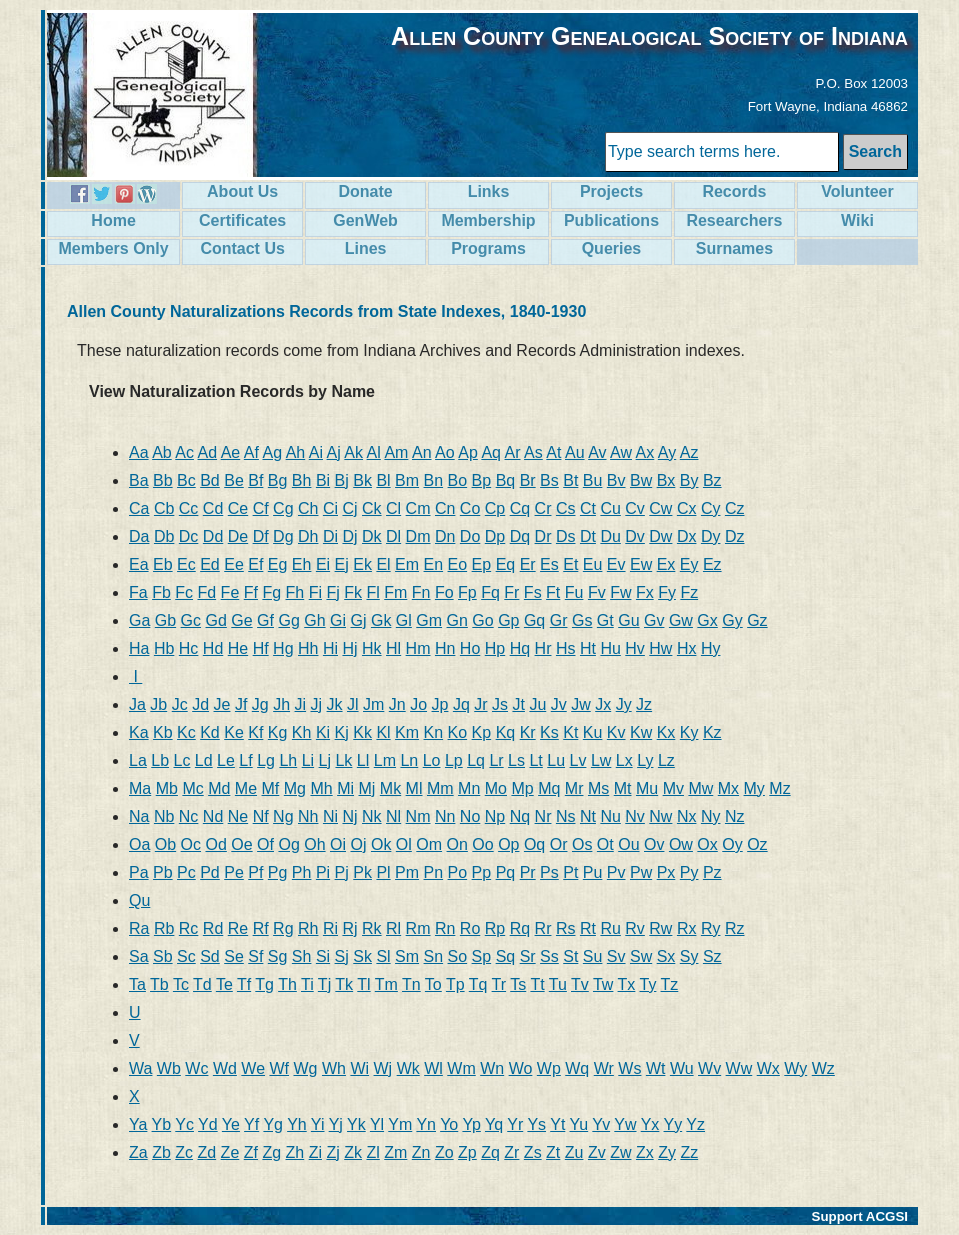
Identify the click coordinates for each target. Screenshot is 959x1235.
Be (234, 480)
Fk (353, 592)
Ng (283, 816)
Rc (189, 928)
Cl (393, 508)
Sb (163, 956)
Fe (230, 592)
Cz (735, 508)
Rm (418, 928)
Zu (574, 1152)
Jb (158, 704)
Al (374, 452)
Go (482, 620)
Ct (588, 508)
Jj (317, 704)
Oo (482, 844)
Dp (495, 536)
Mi (345, 788)
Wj (383, 1068)
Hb (164, 648)
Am (396, 452)
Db (164, 536)
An (422, 452)
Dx (687, 536)
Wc (196, 1068)
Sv (616, 956)
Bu (593, 480)
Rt (588, 928)
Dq (520, 536)
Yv (601, 1124)
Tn (411, 984)
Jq (461, 704)
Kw (641, 732)
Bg (278, 480)
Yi (318, 1124)
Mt (623, 788)
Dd (213, 536)
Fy (667, 592)
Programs (488, 248)
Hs (566, 648)
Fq (490, 592)
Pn (434, 872)
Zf (251, 1152)
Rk (372, 928)
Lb (160, 760)
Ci (330, 508)
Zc (184, 1152)
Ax (645, 452)
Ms (598, 788)
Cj (349, 508)
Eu (593, 564)
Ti (307, 984)
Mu (647, 788)
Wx (768, 1068)
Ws (629, 1068)
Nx (687, 816)
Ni (330, 816)
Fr (511, 592)
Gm (429, 620)
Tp (455, 984)
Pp (482, 872)
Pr (528, 872)
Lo (432, 760)
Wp (549, 1068)
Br (528, 480)
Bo (458, 480)
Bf (255, 480)
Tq (478, 984)
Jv (559, 704)
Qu (139, 900)
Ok (381, 844)
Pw (641, 872)
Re (238, 928)
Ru (610, 928)
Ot (605, 844)
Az (689, 452)
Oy (732, 844)
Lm (385, 760)
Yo (449, 1124)
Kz (712, 732)
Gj (358, 620)
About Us (242, 191)
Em (407, 564)
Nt (588, 816)
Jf (241, 704)
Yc (184, 1124)
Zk (353, 1152)
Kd (210, 732)
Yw (625, 1124)
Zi (315, 1152)
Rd (213, 928)
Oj (358, 844)
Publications (611, 220)
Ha (139, 648)
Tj (324, 984)
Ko (458, 732)
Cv (635, 508)
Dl (393, 536)
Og (288, 844)
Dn (445, 536)
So (458, 956)
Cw (660, 508)
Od (216, 844)
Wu (682, 1068)
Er (528, 564)
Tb (159, 984)
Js (500, 704)
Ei (323, 564)
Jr (480, 704)
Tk (344, 984)
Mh (321, 788)
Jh (281, 704)
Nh (308, 816)
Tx (627, 984)
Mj (366, 788)
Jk (335, 704)
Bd (210, 480)
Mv (673, 788)
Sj (342, 956)
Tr (499, 984)
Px (666, 872)
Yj (336, 1124)
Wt (656, 1068)
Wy (795, 1068)
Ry (711, 928)
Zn (421, 1152)
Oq (534, 844)
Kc (186, 732)
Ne (238, 816)
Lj (325, 760)
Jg (260, 704)
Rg (283, 928)
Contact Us (242, 248)
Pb (163, 872)
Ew (641, 564)
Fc (184, 592)
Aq (491, 452)
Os (582, 844)
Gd (216, 620)
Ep (482, 564)
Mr (574, 788)
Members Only (113, 248)
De (238, 536)
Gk (381, 620)
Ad (208, 452)
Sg (278, 956)
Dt (588, 536)
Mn (469, 788)
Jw (581, 704)
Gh (314, 620)
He (238, 648)
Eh (302, 564)
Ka (139, 732)
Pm (407, 872)
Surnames (734, 248)
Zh (295, 1152)
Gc (191, 620)
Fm (395, 592)
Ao (445, 452)
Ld (204, 760)
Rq (520, 928)
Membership (488, 220)
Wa (140, 1068)
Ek (362, 564)
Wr (604, 1068)
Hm (418, 648)
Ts (518, 984)
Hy (711, 648)
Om (429, 844)
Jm (373, 704)
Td (202, 984)
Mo (496, 788)
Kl (383, 732)
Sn (434, 956)
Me (246, 788)
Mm (440, 788)
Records (734, 191)
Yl (377, 1124)
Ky (689, 732)
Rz (735, 928)
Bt (570, 480)
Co (470, 508)
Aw (621, 452)
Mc (192, 788)
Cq (520, 508)
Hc (189, 648)
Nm (418, 816)
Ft (553, 592)
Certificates (242, 220)
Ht (588, 648)
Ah (296, 452)
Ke (234, 732)
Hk (372, 648)
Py (689, 872)
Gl (404, 620)
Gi (338, 620)
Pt (570, 872)
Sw (641, 956)
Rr (543, 928)
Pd (210, 872)
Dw (660, 536)
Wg (306, 1068)
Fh (295, 592)
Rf (261, 928)
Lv (578, 760)
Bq (506, 480)
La (138, 760)
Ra (139, 928)
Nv (635, 816)
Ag (272, 452)
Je (222, 704)
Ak (353, 452)
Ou (628, 844)
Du (610, 536)
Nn (445, 816)
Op (508, 844)
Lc (182, 760)
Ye (231, 1124)
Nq (520, 816)
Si (323, 956)
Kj (342, 732)
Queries (612, 248)
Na (139, 816)
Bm (407, 480)
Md (219, 788)
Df (261, 536)
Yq (494, 1124)
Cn (445, 508)
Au (575, 452)
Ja (137, 704)
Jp (440, 704)
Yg (273, 1124)
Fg (271, 592)
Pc (186, 872)
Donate (365, 191)
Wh (334, 1068)
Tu (558, 984)
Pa (139, 872)
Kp (482, 732)
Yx (650, 1124)
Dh (308, 536)
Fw (620, 592)
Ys (536, 1124)
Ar (513, 452)
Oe (241, 844)
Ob (165, 844)
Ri (330, 928)
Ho (470, 648)
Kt (570, 732)
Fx (645, 592)
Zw (620, 1152)
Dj (349, 536)
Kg (278, 732)
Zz (689, 1152)
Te (224, 984)
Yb (162, 1124)
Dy (711, 536)
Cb (164, 508)
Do (470, 536)
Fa (138, 592)
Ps (549, 872)
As (533, 452)
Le (226, 760)
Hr (543, 648)
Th (287, 984)
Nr (543, 816)
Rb (164, 928)
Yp (471, 1124)
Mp (522, 788)
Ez (712, 564)
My (754, 788)
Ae (231, 452)
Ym (400, 1124)
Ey (689, 564)
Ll (363, 760)
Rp (495, 928)
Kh (302, 732)
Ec (186, 564)
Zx (645, 1152)
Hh (308, 648)
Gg (288, 620)
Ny (711, 816)
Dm (418, 536)
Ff (251, 592)
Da (139, 536)
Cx (687, 508)
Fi (315, 592)
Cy (711, 508)
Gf (265, 620)
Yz (695, 1124)
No (470, 816)
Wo (521, 1068)
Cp (495, 508)
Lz (666, 760)
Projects (611, 191)
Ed (210, 564)
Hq (520, 648)
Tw (603, 984)
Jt (518, 704)
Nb (164, 816)
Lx (624, 760)
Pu (593, 872)
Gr (559, 620)
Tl (363, 984)
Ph (302, 872)
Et (570, 564)
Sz (712, 956)
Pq (506, 872)
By (689, 480)
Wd (225, 1068)
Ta (137, 984)
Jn (397, 704)
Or (559, 844)
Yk (356, 1124)
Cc (189, 508)
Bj (342, 480)
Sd (210, 956)
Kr (528, 732)
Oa (139, 844)
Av (597, 452)
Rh (308, 928)
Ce (238, 508)
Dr (543, 536)
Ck (372, 508)
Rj (349, 928)
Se (234, 956)
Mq (549, 788)
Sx (666, 956)
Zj (332, 1152)
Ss (549, 956)
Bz (712, 480)
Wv (709, 1068)
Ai (316, 452)
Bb (163, 480)
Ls (516, 760)
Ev (616, 564)
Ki (323, 732)
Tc (181, 984)
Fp (467, 592)
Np (495, 816)
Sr (528, 956)
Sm (407, 956)
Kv (616, 732)
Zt (553, 1152)
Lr (496, 760)
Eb (163, 564)
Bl (383, 480)
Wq (577, 1068)
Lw (601, 760)
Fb (161, 592)
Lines (366, 248)
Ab (162, 452)
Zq (490, 1152)
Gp (508, 620)
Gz (757, 620)
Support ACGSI (860, 1216)
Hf (261, 648)
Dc (189, 536)
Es (549, 564)
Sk (362, 956)
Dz (735, 536)
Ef (255, 564)
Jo (418, 704)
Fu (574, 592)
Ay (667, 452)
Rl (393, 928)
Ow (681, 844)
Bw (641, 480)
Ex (666, 564)
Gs (582, 620)
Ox (707, 844)
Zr (511, 1152)
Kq (506, 732)
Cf (261, 508)
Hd (213, 648)
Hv (635, 648)
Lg (266, 760)
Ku (593, 732)
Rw (660, 928)
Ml (414, 788)
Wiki (857, 220)
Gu (628, 620)
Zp (467, 1152)
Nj (349, 816)
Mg (295, 788)
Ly (645, 760)
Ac (184, 452)
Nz (735, 816)
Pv (616, 872)
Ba (139, 480)
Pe (234, 872)
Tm (386, 984)
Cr (543, 508)
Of (265, 844)
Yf (251, 1124)
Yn (426, 1124)
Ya (138, 1124)
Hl (393, 648)
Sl (383, 956)
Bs (549, 480)
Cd (213, 508)
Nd (213, 816)
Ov (654, 844)
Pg (278, 872)
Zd (206, 1152)
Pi (323, 872)
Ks (549, 732)
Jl (353, 704)
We (253, 1068)
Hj (349, 648)
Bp (482, 480)
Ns (566, 816)
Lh (288, 760)
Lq (476, 760)
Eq (506, 564)
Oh (314, 844)
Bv (616, 480)
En (434, 564)
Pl (383, 872)
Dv (635, 536)
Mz (779, 788)
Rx (687, 928)
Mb (167, 788)
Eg (278, 564)
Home (113, 220)
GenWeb (365, 220)
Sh (302, 956)
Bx (666, 480)
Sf (255, 956)
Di (330, 536)
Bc (186, 480)
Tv (580, 984)
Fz (689, 592)
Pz (712, 872)
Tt (537, 984)
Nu (610, 816)
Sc (186, 956)
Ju (537, 704)
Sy (689, 956)
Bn (434, 480)
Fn (421, 592)
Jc (180, 704)
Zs (533, 1152)
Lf (245, 760)
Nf (261, 816)
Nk (372, 816)
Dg (283, 536)
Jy (624, 704)
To (433, 984)
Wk (408, 1068)
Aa (139, 452)
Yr (515, 1124)
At (553, 452)
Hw (660, 648)
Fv (597, 592)
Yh (297, 1124)
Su (593, 956)
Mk (390, 788)
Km (407, 732)
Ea (139, 564)
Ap (468, 452)
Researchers (734, 220)
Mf (271, 788)
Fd (206, 592)
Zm (395, 1152)
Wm (461, 1068)
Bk (362, 480)
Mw (700, 788)
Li (308, 760)
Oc (191, 844)
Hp (495, 648)
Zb (161, 1152)
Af (251, 452)
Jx (603, 704)
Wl (433, 1068)
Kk (362, 732)
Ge (241, 620)
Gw (681, 620)
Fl (372, 592)
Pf (255, 872)
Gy (732, 620)
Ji (301, 704)
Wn (492, 1068)
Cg (283, 508)
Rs (566, 928)
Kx (666, 732)
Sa (139, 956)
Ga (139, 620)
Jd (200, 704)
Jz (644, 704)
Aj (334, 452)
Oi (338, 844)
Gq (534, 620)
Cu (610, 508)
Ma (140, 788)
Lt (535, 760)
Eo (458, 564)
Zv (597, 1152)
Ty (648, 984)
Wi (359, 1068)
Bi (323, 480)
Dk (372, 536)
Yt (557, 1124)
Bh (302, 480)
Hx (687, 648)
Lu (556, 760)
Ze (230, 1152)
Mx (728, 788)
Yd (208, 1124)
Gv (654, 620)
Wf (280, 1068)
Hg (283, 648)
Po (458, 872)
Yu (579, 1124)
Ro (470, 928)
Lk (343, 760)
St (570, 956)
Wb (169, 1068)
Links (489, 191)
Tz (670, 984)
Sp (482, 956)
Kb (163, 732)
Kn (434, 732)
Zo (444, 1152)
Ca (139, 508)
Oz (757, 844)
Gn (457, 620)
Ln (409, 760)
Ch (308, 508)
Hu (610, 648)
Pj (342, 872)
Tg (264, 984)
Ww (739, 1068)
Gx (707, 620)
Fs (533, 592)
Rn (445, 928)
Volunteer (857, 191)
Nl (393, 816)
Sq (506, 956)
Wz (823, 1068)
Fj (332, 592)
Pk (362, 872)
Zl (372, 1152)
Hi (330, 648)
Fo (444, 592)
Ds (566, 536)
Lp (454, 760)
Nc (189, 816)
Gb (165, 620)
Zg (271, 1152)
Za (138, 1152)
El (383, 564)
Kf (255, 732)
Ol (404, 844)
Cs (566, 508)
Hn (445, 648)
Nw (660, 816)
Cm (418, 508)
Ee (234, 564)
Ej (342, 564)
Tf (244, 984)
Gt (605, 620)
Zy (667, 1152)
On (457, 844)
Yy (673, 1124)
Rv (635, 928)
